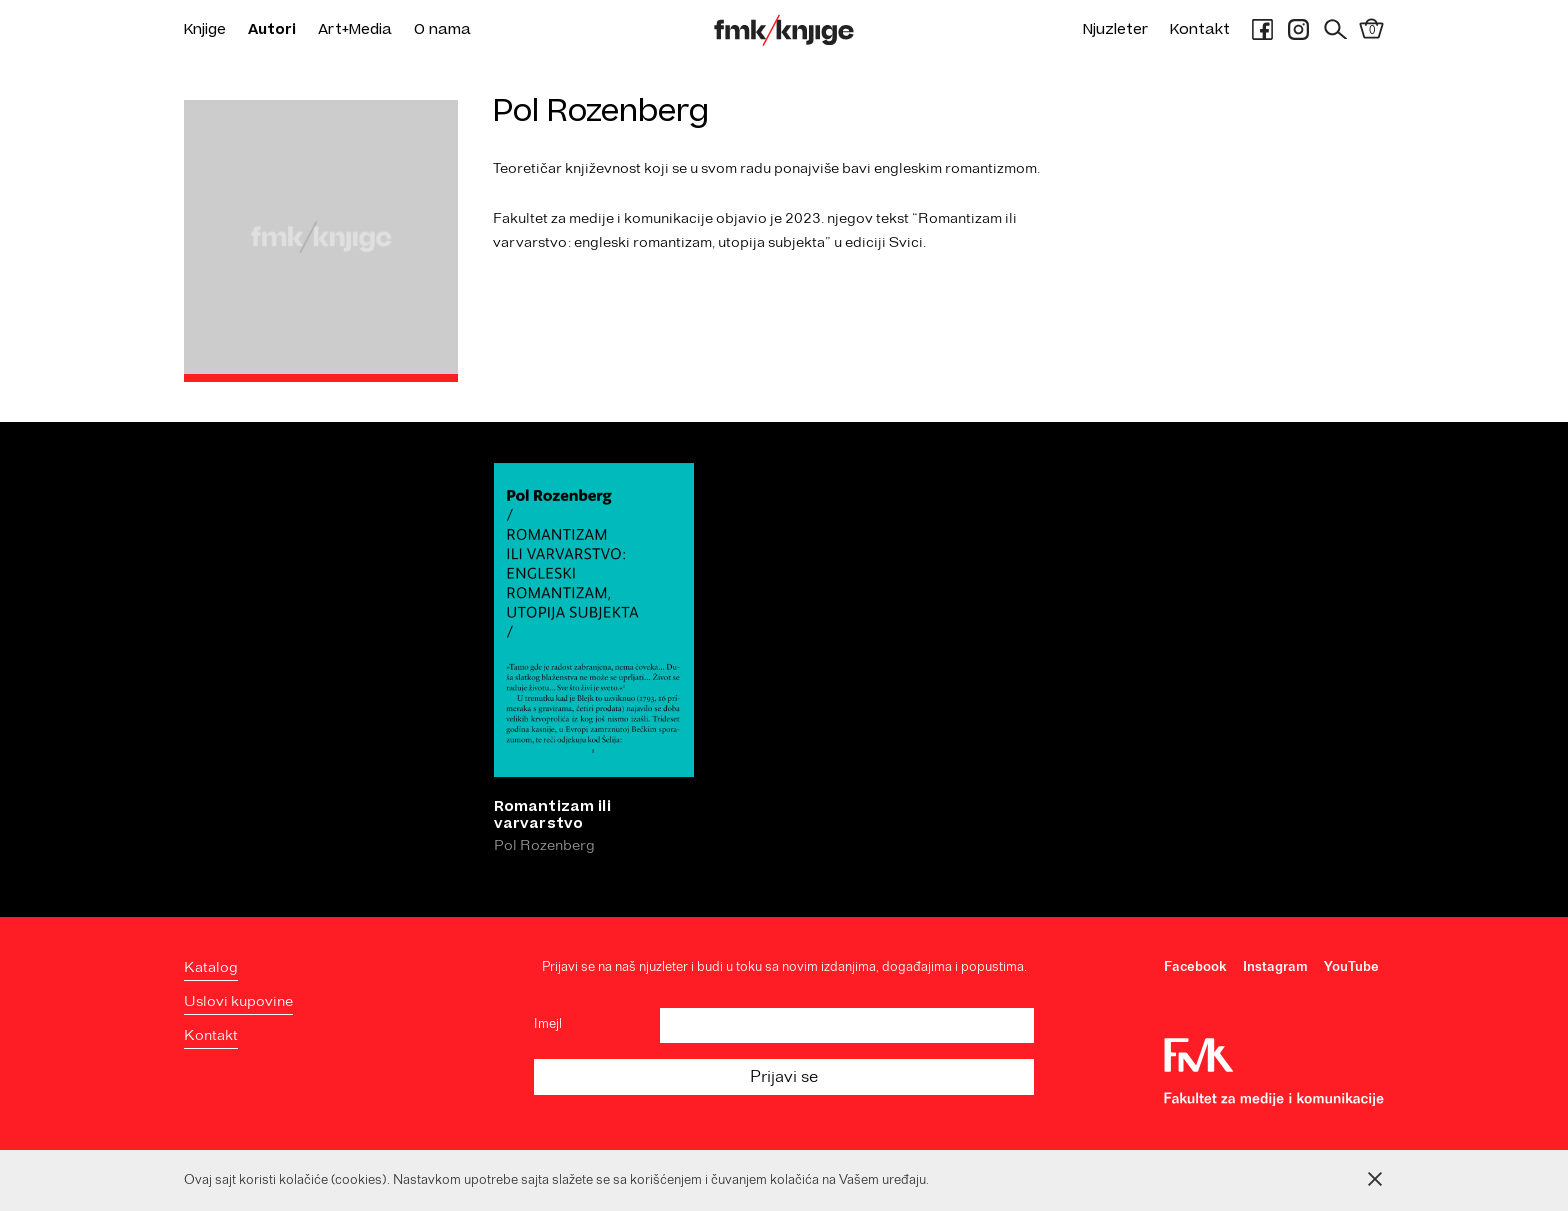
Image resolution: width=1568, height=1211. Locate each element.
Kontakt (1200, 29)
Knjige (205, 29)
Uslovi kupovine (238, 1002)
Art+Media (355, 29)
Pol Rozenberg (544, 849)
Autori (272, 29)
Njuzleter (1115, 29)
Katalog (211, 968)
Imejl (548, 1024)
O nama (442, 29)
